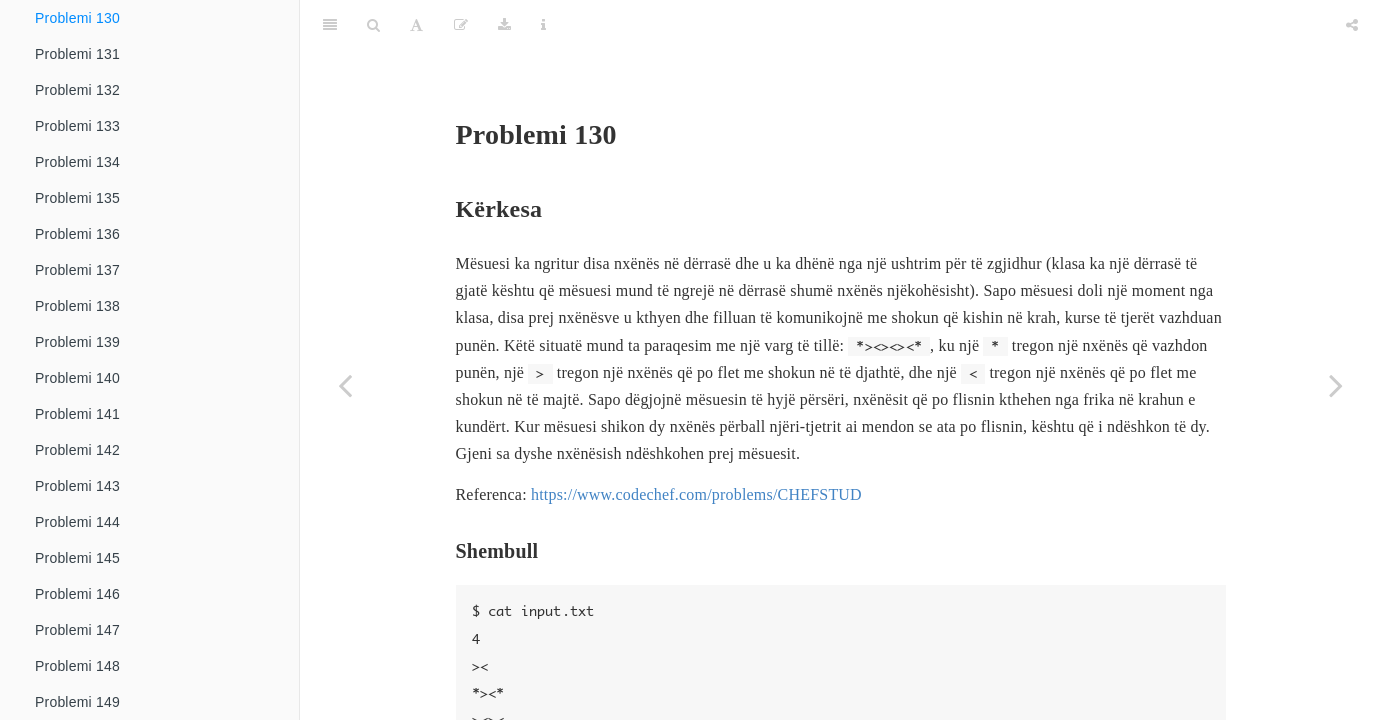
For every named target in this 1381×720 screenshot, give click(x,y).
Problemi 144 (77, 522)
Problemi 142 (77, 450)
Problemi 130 (77, 18)
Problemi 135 (77, 198)
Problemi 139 (77, 342)
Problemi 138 (77, 306)
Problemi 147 (77, 630)
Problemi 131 (77, 54)
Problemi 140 (77, 378)
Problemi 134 (77, 162)
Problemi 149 (77, 702)
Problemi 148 (77, 666)
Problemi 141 (77, 414)
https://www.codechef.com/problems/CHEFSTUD (696, 444)
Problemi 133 (77, 126)
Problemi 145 (77, 558)
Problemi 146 (77, 594)
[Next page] (1336, 385)
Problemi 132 (77, 90)
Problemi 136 (77, 234)
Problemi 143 (77, 486)
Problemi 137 (77, 270)
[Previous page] (345, 385)
